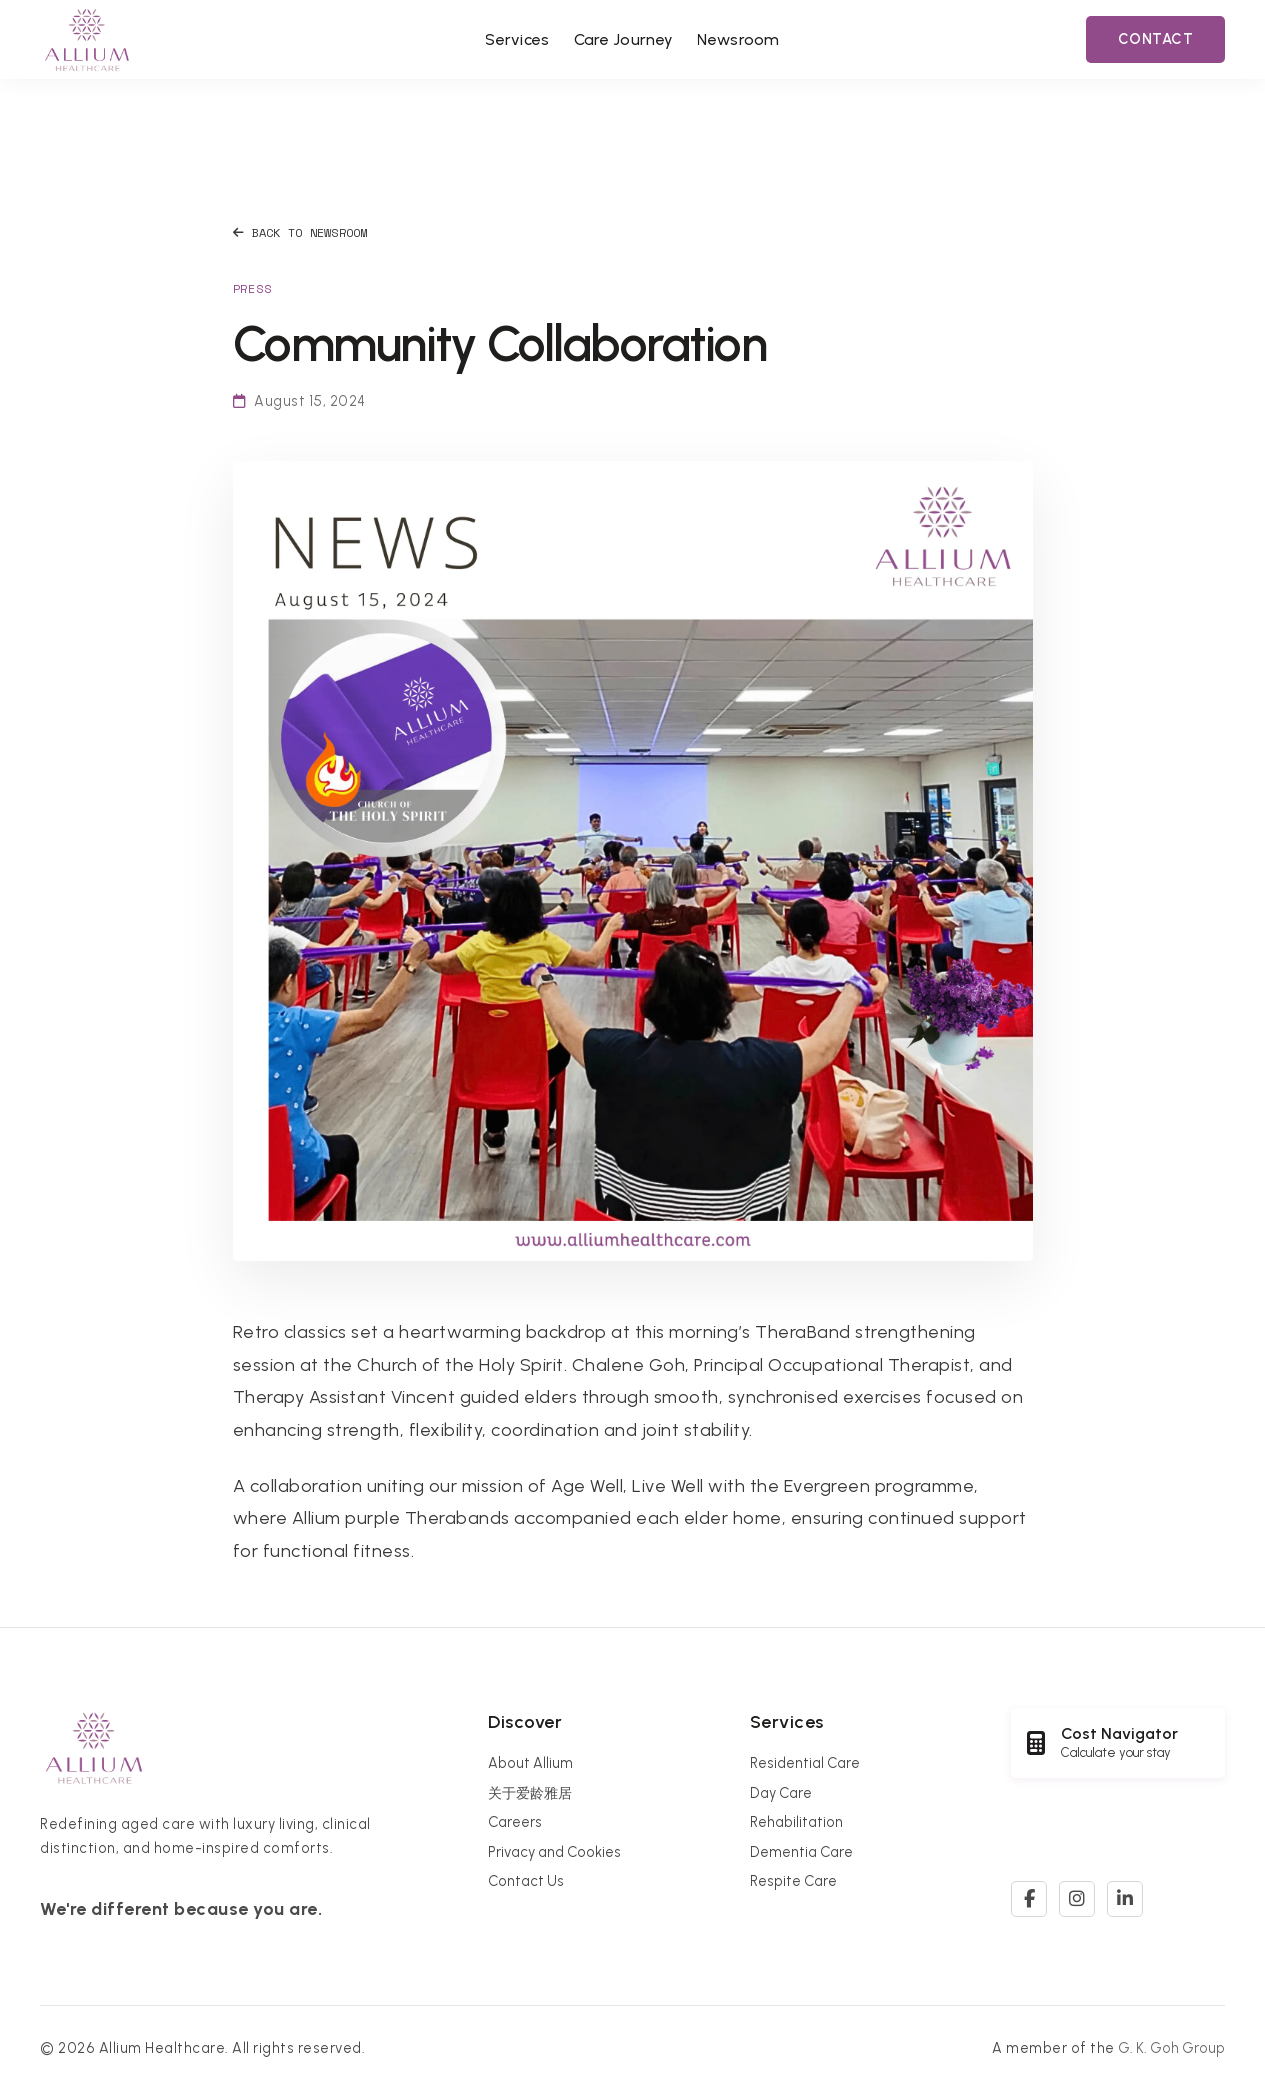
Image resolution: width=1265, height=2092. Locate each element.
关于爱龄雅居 (530, 1793)
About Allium (530, 1763)
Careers (515, 1822)
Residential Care (805, 1763)
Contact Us (526, 1881)
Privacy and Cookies (554, 1852)
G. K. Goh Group (1171, 2048)
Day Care (781, 1793)
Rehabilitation (796, 1822)
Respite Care (793, 1881)
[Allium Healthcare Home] (87, 39)
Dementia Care (801, 1852)
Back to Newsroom (300, 232)
